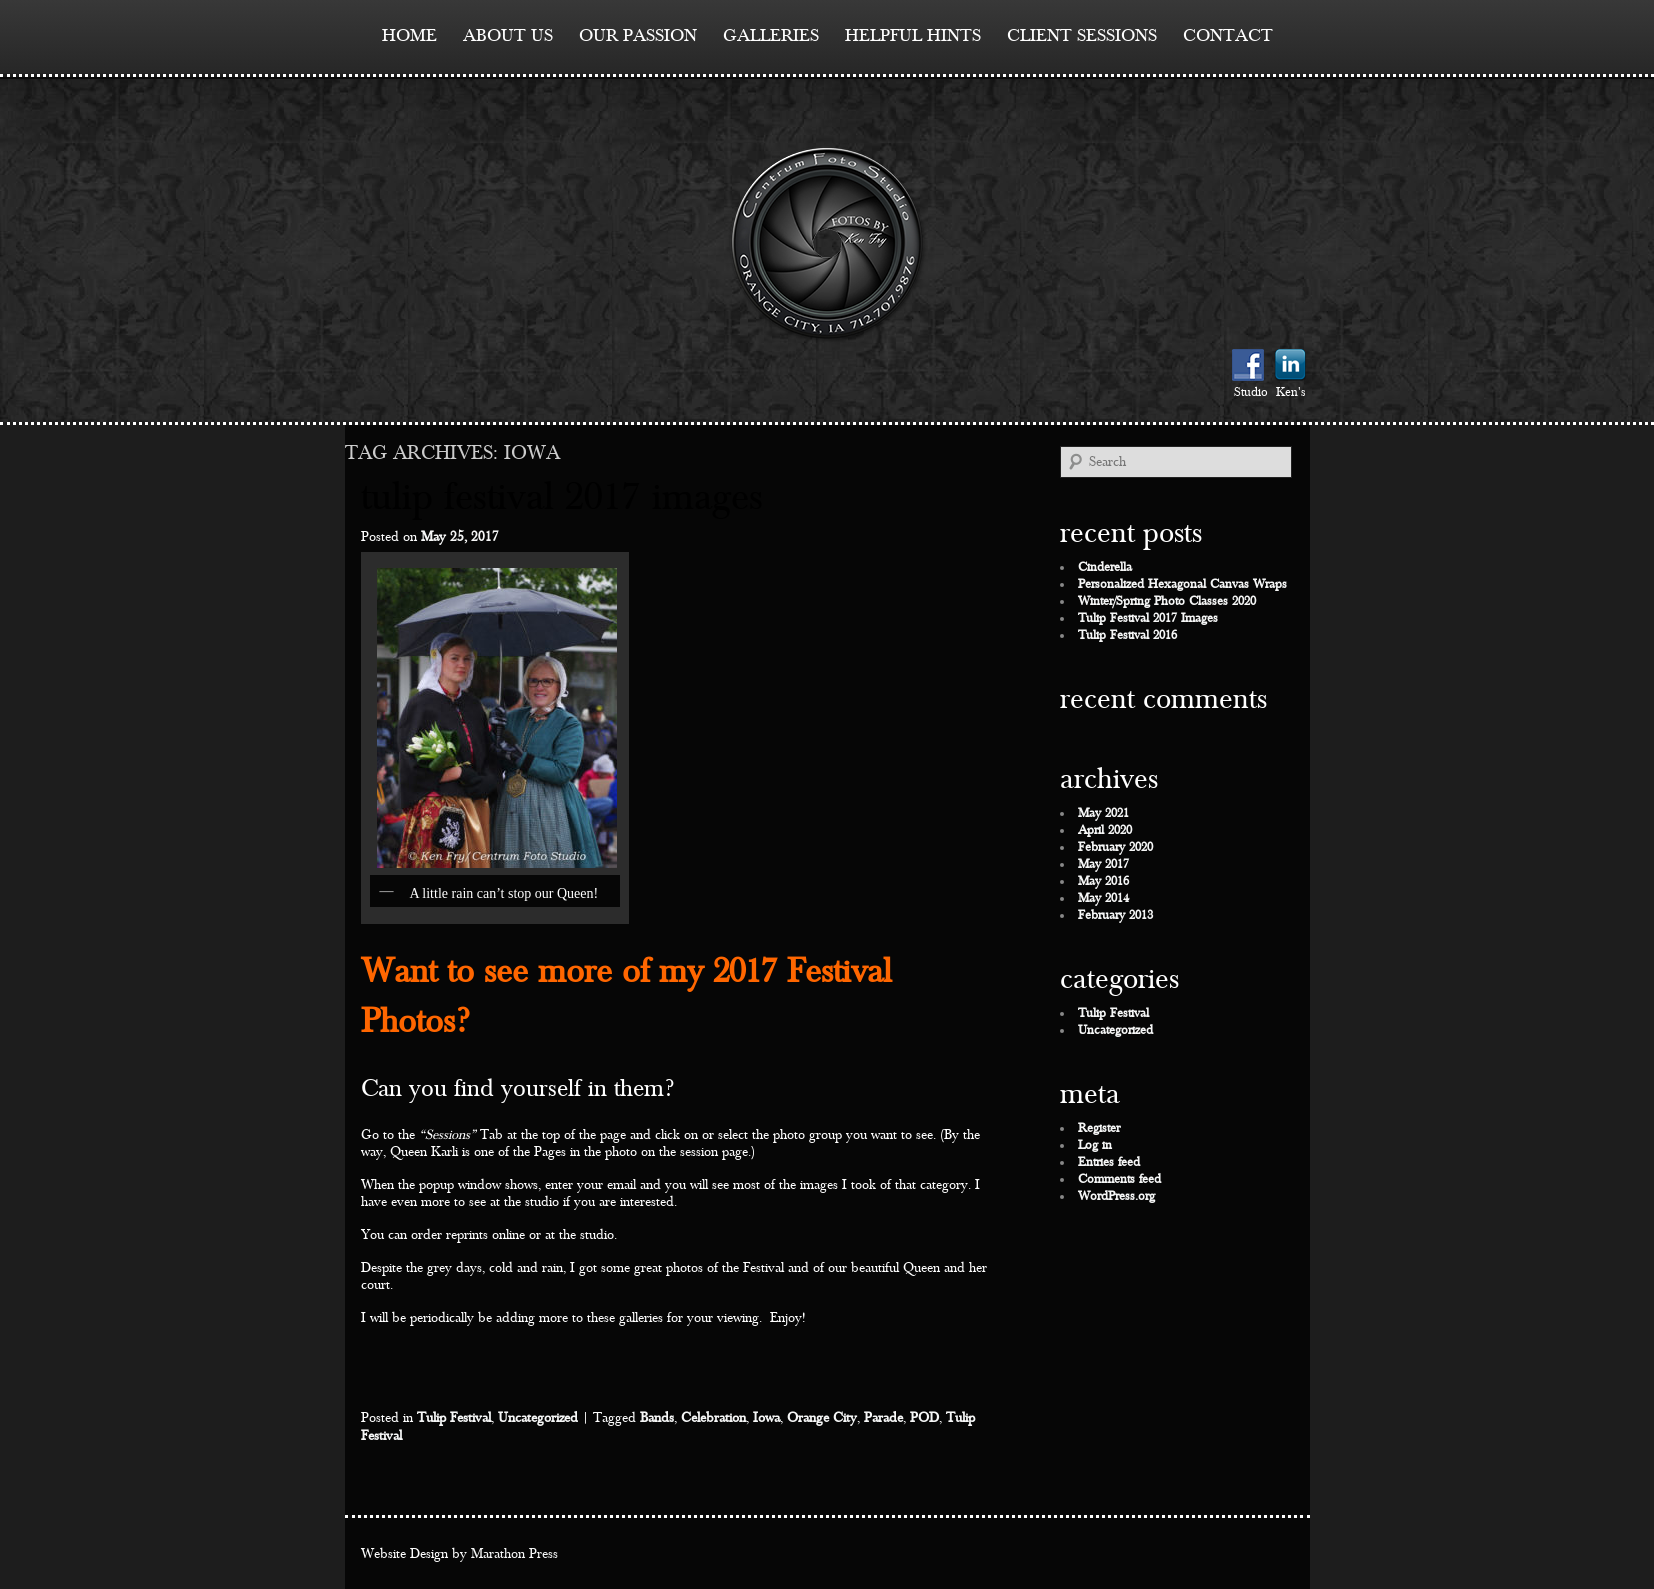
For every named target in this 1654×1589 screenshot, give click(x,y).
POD (924, 1418)
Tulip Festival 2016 (1127, 635)
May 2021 (1103, 813)
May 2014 (1103, 898)
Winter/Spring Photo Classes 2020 (1167, 601)
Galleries (771, 35)
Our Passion (638, 35)
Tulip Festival (454, 1418)
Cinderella (1105, 567)
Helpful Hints (913, 35)
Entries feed (1109, 1162)
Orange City (822, 1418)
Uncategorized (538, 1418)
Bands (657, 1418)
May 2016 (1103, 881)
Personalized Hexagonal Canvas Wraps (1182, 584)
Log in (1095, 1145)
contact (1228, 35)
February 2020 (1115, 847)
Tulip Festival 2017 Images (562, 497)
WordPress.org (1116, 1196)
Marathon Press (514, 1554)
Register (1099, 1128)
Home (409, 35)
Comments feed (1119, 1179)
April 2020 (1105, 830)
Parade (883, 1418)
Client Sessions (1082, 35)
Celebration (713, 1418)
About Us (508, 35)
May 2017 (1103, 864)
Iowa (766, 1418)
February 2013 (1115, 915)
